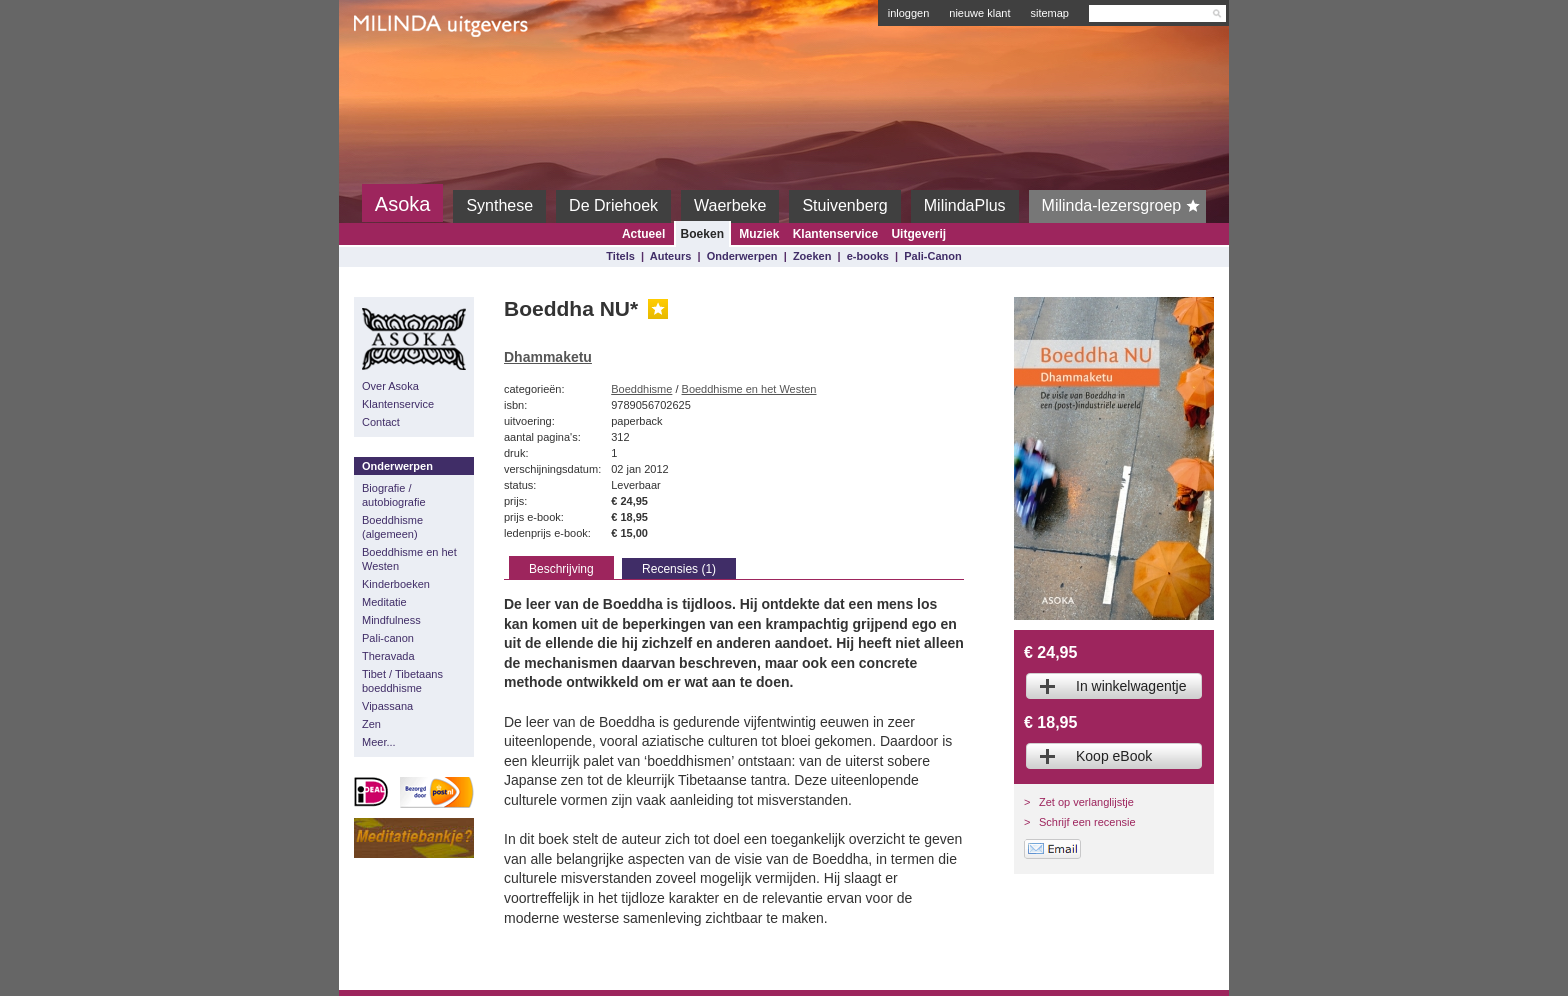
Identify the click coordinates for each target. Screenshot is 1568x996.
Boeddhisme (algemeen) (392, 527)
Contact (381, 422)
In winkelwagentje (1131, 686)
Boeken (702, 234)
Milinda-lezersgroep (1124, 206)
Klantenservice (835, 234)
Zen (371, 724)
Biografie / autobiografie (394, 495)
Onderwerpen (742, 256)
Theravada (388, 656)
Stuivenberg (844, 205)
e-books (868, 256)
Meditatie (384, 602)
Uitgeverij (918, 234)
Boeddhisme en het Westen (409, 559)
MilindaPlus (965, 205)
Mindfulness (391, 620)
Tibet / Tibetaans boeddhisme (402, 681)
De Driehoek (613, 205)
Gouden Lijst (658, 309)
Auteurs (671, 256)
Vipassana (387, 706)
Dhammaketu (548, 357)
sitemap (1049, 13)
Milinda (395, 72)
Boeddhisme (641, 389)
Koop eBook (1114, 756)
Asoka (403, 204)
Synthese (499, 205)
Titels (620, 256)
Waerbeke (730, 205)
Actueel (643, 234)
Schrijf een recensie (1087, 822)
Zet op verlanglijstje (1086, 802)
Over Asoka (390, 386)
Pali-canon (388, 638)
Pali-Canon (932, 256)
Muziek (759, 234)
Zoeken (812, 256)
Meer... (379, 742)
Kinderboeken (396, 584)
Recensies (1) (679, 569)
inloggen (909, 13)
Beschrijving (561, 569)
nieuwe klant (979, 13)
